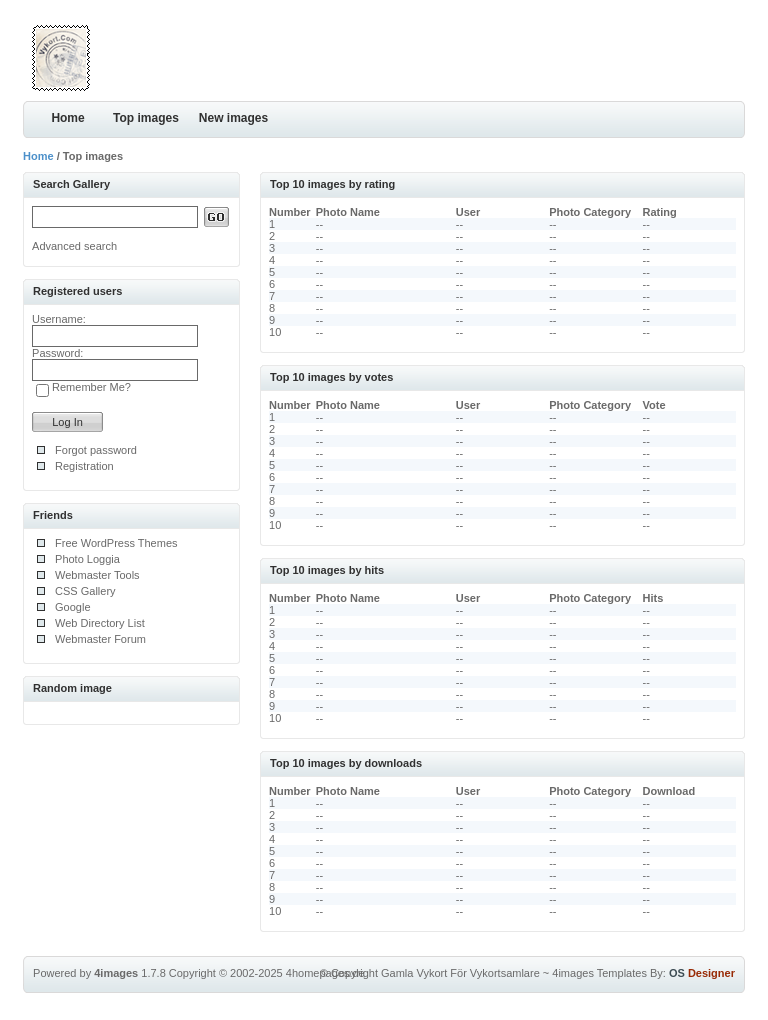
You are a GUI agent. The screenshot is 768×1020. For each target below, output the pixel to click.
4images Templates (599, 973)
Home (67, 118)
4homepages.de (325, 973)
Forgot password (96, 450)
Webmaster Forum (100, 639)
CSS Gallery (85, 591)
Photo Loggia (87, 559)
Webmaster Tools (97, 575)
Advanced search (74, 246)
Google (72, 607)
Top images (146, 118)
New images (233, 118)
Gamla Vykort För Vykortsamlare (460, 973)
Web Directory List (100, 623)
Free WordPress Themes (116, 543)
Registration (84, 466)
